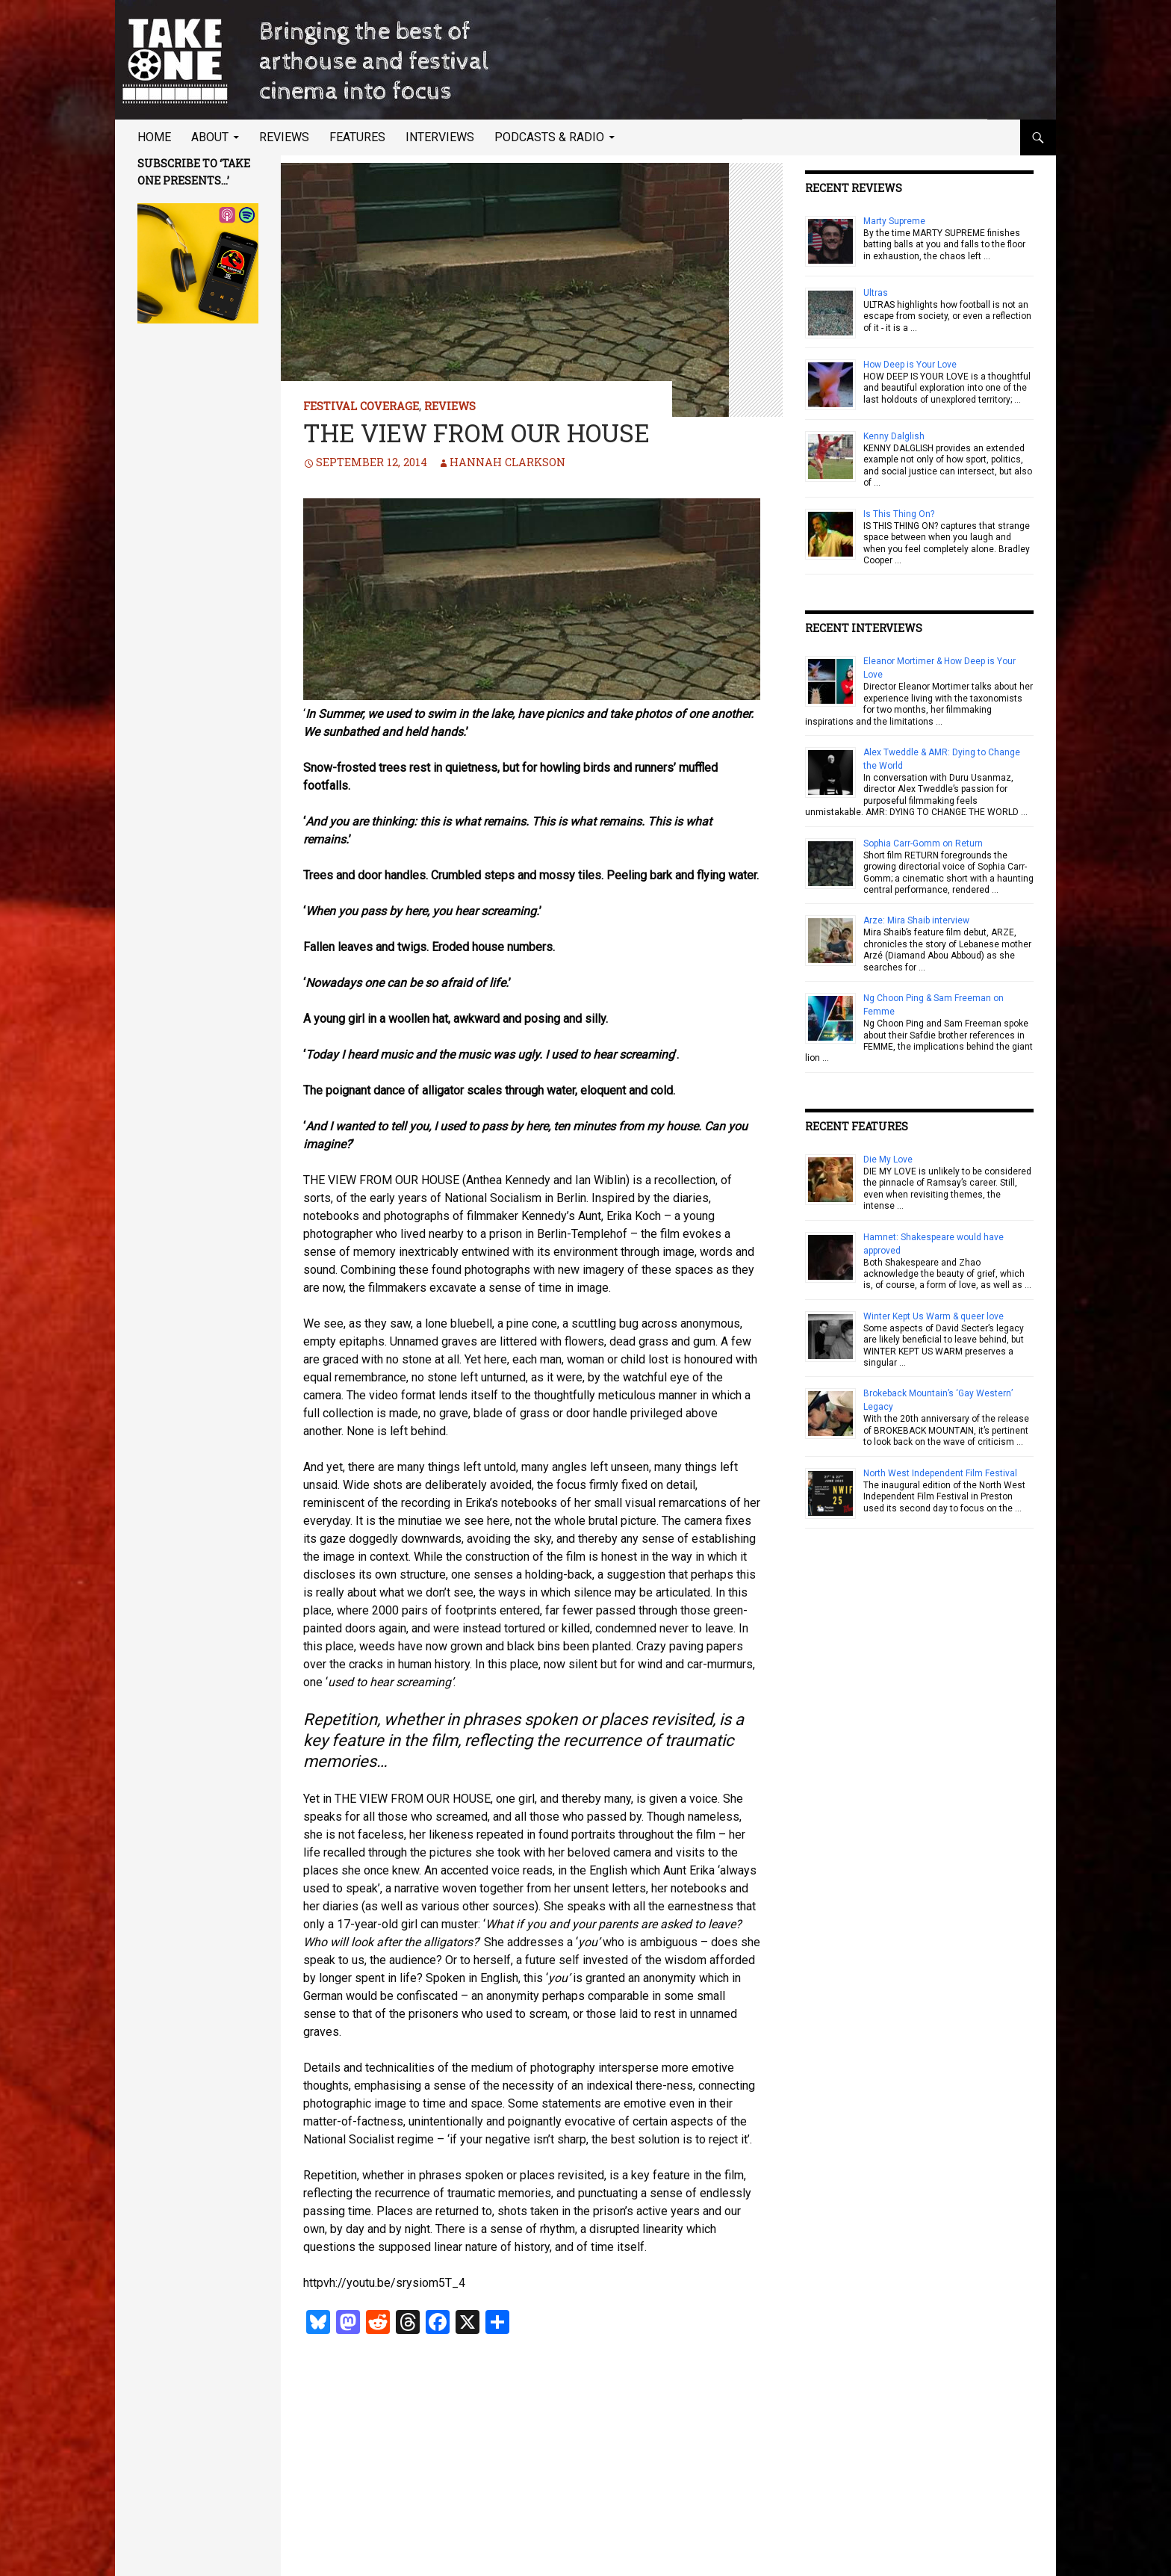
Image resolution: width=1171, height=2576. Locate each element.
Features (357, 137)
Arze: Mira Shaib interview (916, 920)
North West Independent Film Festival (940, 1473)
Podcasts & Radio (549, 137)
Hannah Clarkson (507, 462)
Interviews (440, 137)
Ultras (875, 293)
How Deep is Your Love (910, 364)
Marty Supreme (894, 221)
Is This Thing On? (898, 514)
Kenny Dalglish (894, 436)
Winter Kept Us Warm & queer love (933, 1316)
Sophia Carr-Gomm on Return (923, 843)
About (210, 137)
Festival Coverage (361, 406)
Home (154, 137)
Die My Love (888, 1159)
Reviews (284, 137)
